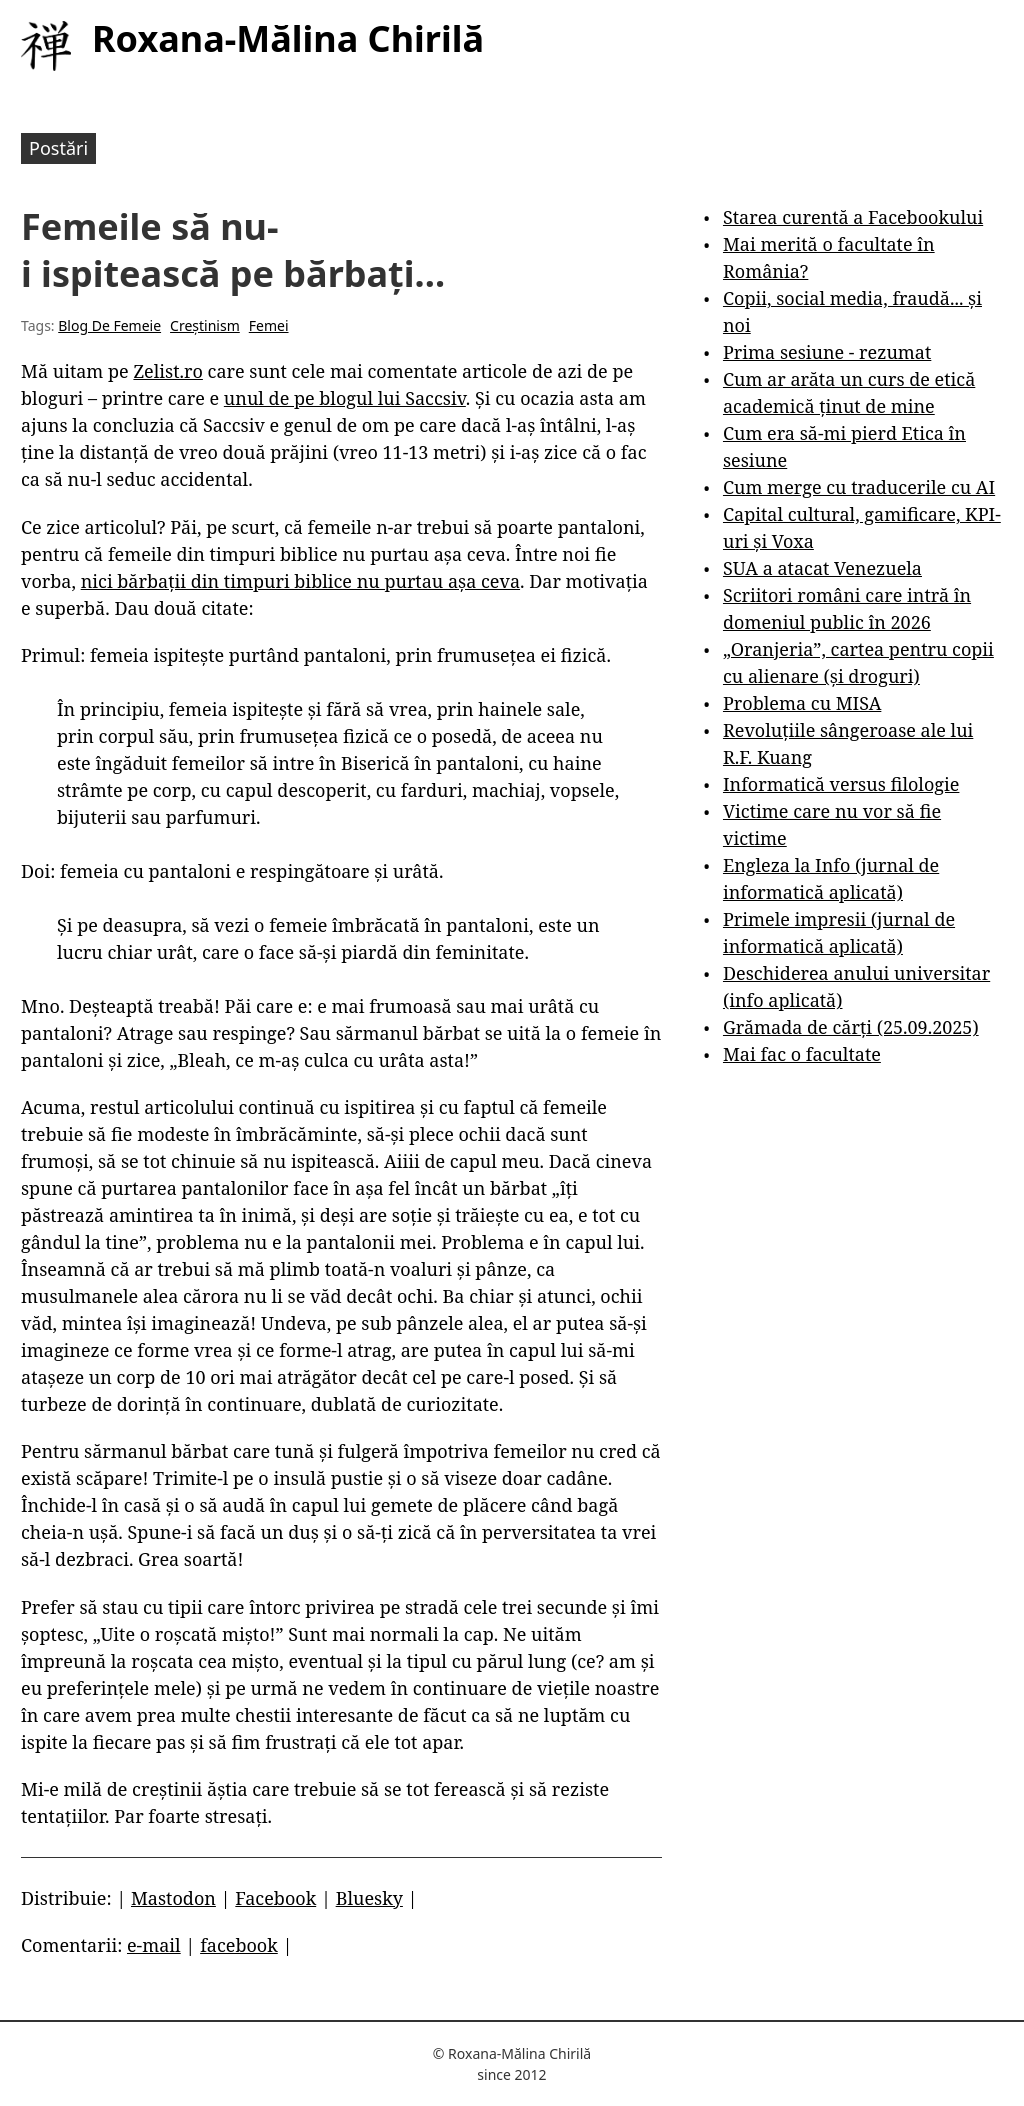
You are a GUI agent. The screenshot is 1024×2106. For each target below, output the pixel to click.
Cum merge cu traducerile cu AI (859, 487)
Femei (269, 325)
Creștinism (205, 325)
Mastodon (173, 1898)
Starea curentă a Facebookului (853, 217)
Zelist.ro (167, 371)
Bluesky (369, 1898)
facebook (239, 1945)
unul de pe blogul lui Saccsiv (345, 398)
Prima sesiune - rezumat (827, 352)
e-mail (154, 1945)
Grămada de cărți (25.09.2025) (851, 1027)
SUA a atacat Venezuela (822, 568)
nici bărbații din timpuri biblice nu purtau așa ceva (300, 581)
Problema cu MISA (802, 703)
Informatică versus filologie (841, 784)
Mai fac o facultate (802, 1054)
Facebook (275, 1898)
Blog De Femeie (109, 325)
